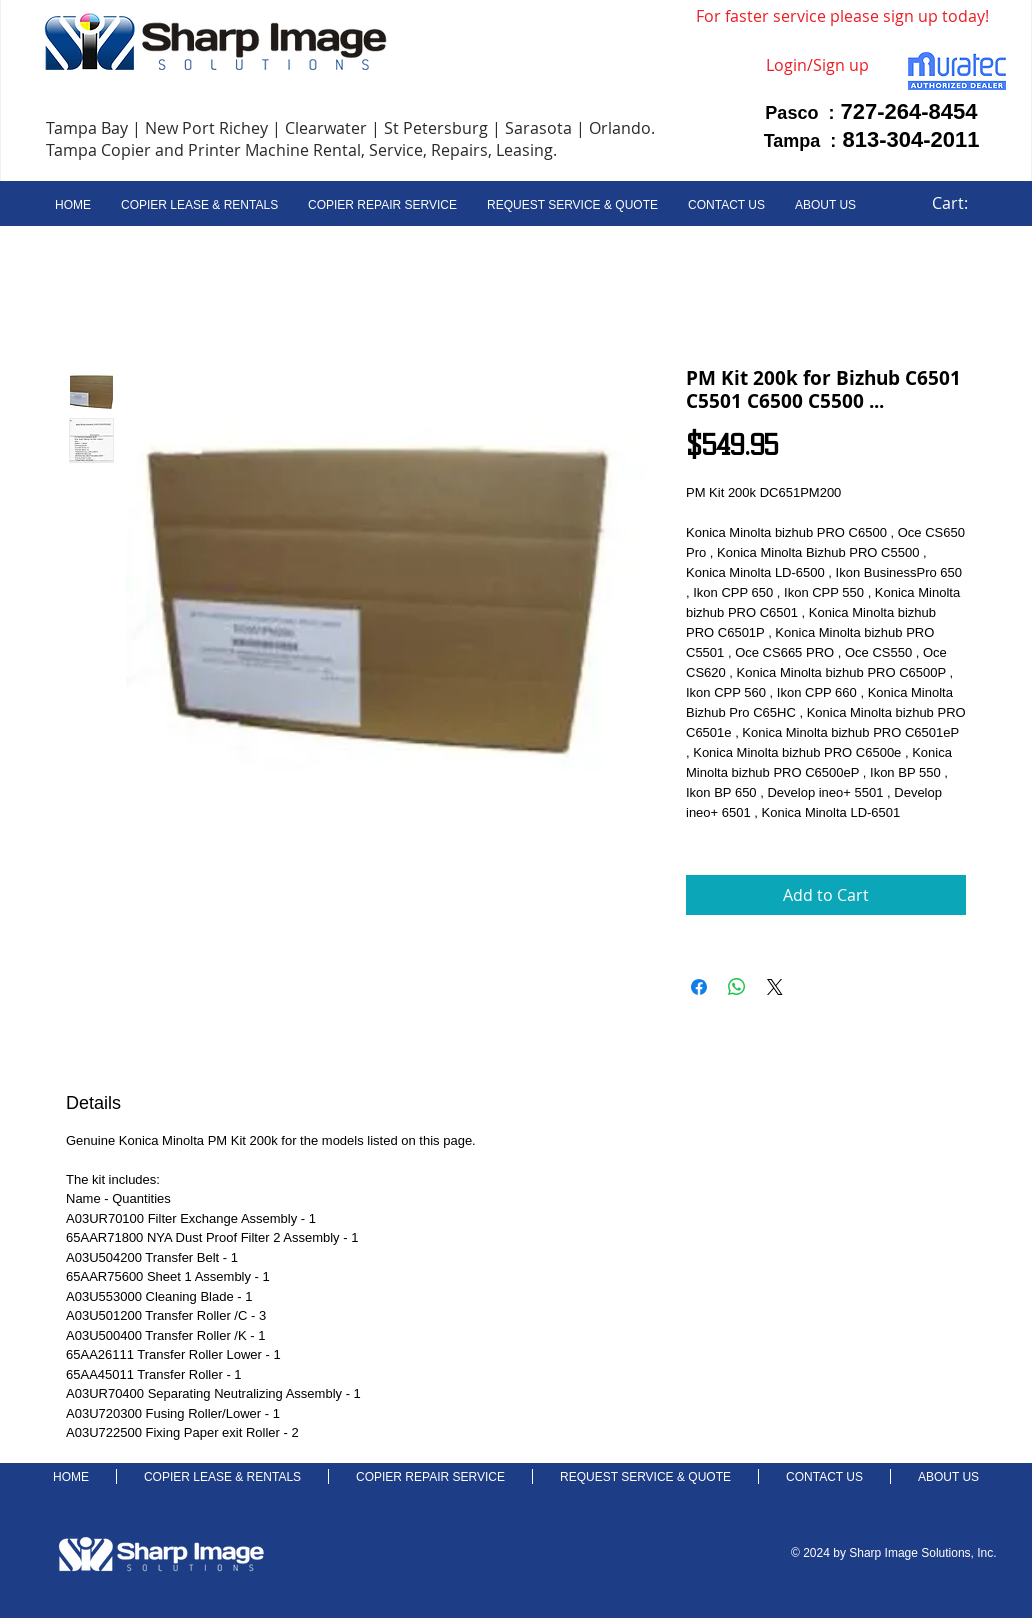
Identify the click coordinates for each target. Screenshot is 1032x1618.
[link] (961, 203)
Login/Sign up (817, 65)
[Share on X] (775, 987)
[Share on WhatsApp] (737, 987)
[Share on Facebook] (699, 987)
